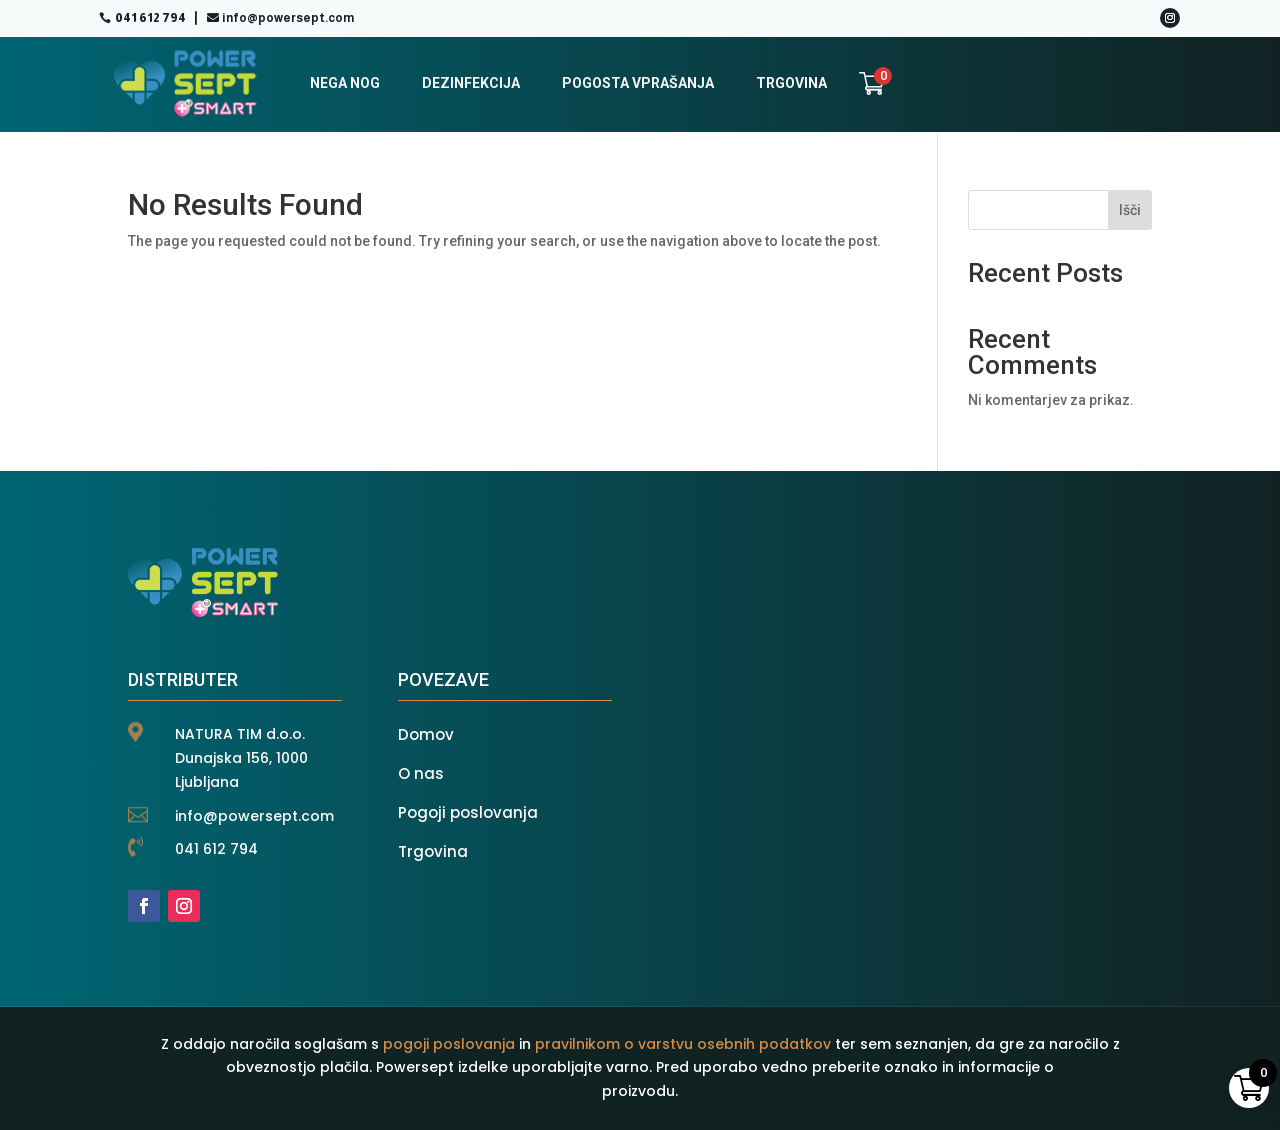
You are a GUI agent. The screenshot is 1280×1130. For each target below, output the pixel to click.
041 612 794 (150, 18)
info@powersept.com (288, 18)
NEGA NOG (345, 83)
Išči (1130, 210)
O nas (421, 773)
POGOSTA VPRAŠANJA (638, 83)
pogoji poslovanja (449, 1044)
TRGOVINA (791, 83)
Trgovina (433, 851)
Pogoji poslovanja (468, 812)
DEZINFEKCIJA (471, 83)
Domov (426, 734)
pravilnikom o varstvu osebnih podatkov (683, 1044)
